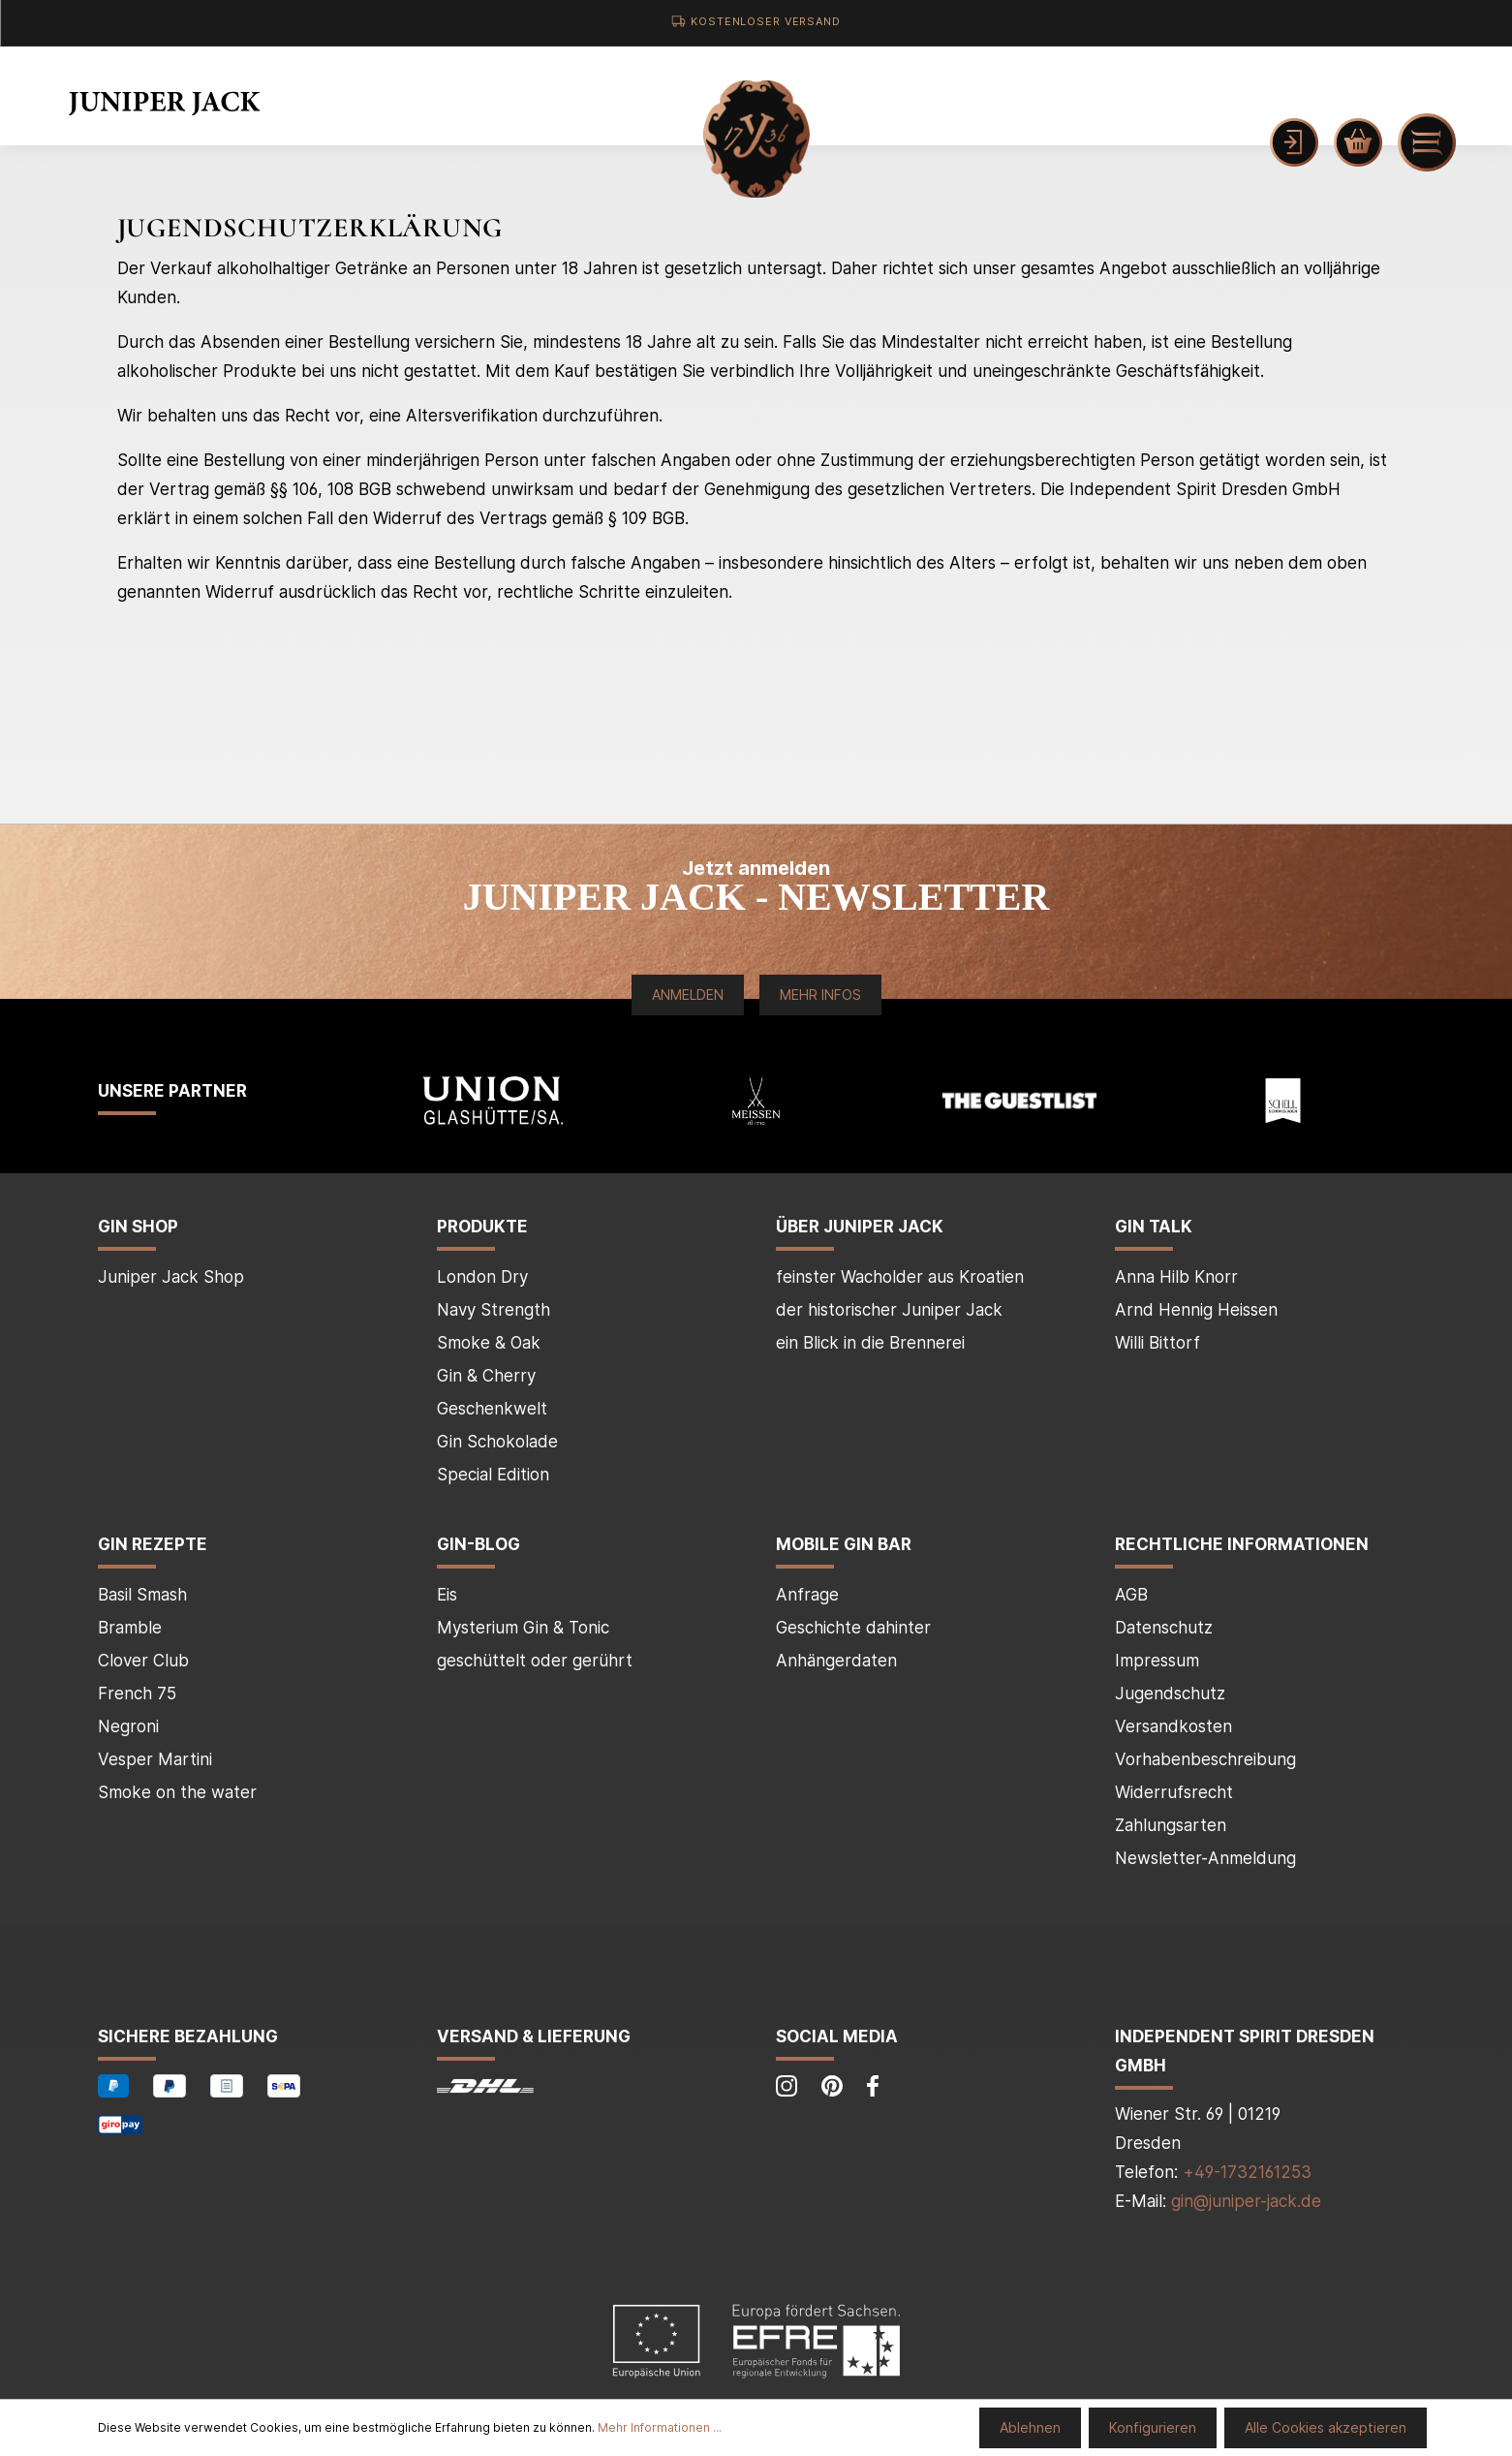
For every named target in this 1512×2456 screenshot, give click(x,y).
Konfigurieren (1152, 2427)
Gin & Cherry (486, 1375)
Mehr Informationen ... (660, 2427)
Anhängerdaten (836, 1660)
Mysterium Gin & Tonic (523, 1627)
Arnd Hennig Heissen (1196, 1310)
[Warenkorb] (1358, 142)
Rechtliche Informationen (1242, 1544)
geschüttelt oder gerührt (535, 1660)
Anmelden (688, 994)
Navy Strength (493, 1310)
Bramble (130, 1627)
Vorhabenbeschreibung (1205, 1759)
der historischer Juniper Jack (889, 1310)
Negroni (128, 1726)
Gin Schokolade (497, 1441)
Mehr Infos (820, 994)
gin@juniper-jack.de (1246, 2201)
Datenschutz (1164, 1627)
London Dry (482, 1277)
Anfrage (807, 1594)
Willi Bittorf (1157, 1342)
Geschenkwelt (492, 1408)
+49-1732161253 (1247, 2172)
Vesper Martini (155, 1759)
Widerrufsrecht (1174, 1792)
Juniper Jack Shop (171, 1277)
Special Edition (493, 1474)
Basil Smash (142, 1594)
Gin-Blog (478, 1544)
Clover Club (143, 1660)
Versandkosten (1173, 1726)
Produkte (482, 1226)
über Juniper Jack (859, 1226)
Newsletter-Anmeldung (1205, 1858)
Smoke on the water (177, 1792)
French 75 (137, 1693)
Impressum (1157, 1660)
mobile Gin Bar (843, 1544)
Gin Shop (138, 1226)
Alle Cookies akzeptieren (1325, 2427)
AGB (1131, 1594)
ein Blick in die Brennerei (870, 1342)
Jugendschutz (1170, 1693)
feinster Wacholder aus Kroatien (900, 1277)
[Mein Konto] (1294, 142)
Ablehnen (1030, 2427)
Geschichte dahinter (853, 1627)
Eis (447, 1594)
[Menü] (1427, 142)
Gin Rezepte (152, 1544)
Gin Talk (1153, 1226)
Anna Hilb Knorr (1176, 1277)
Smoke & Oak (488, 1342)
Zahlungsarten (1170, 1825)
